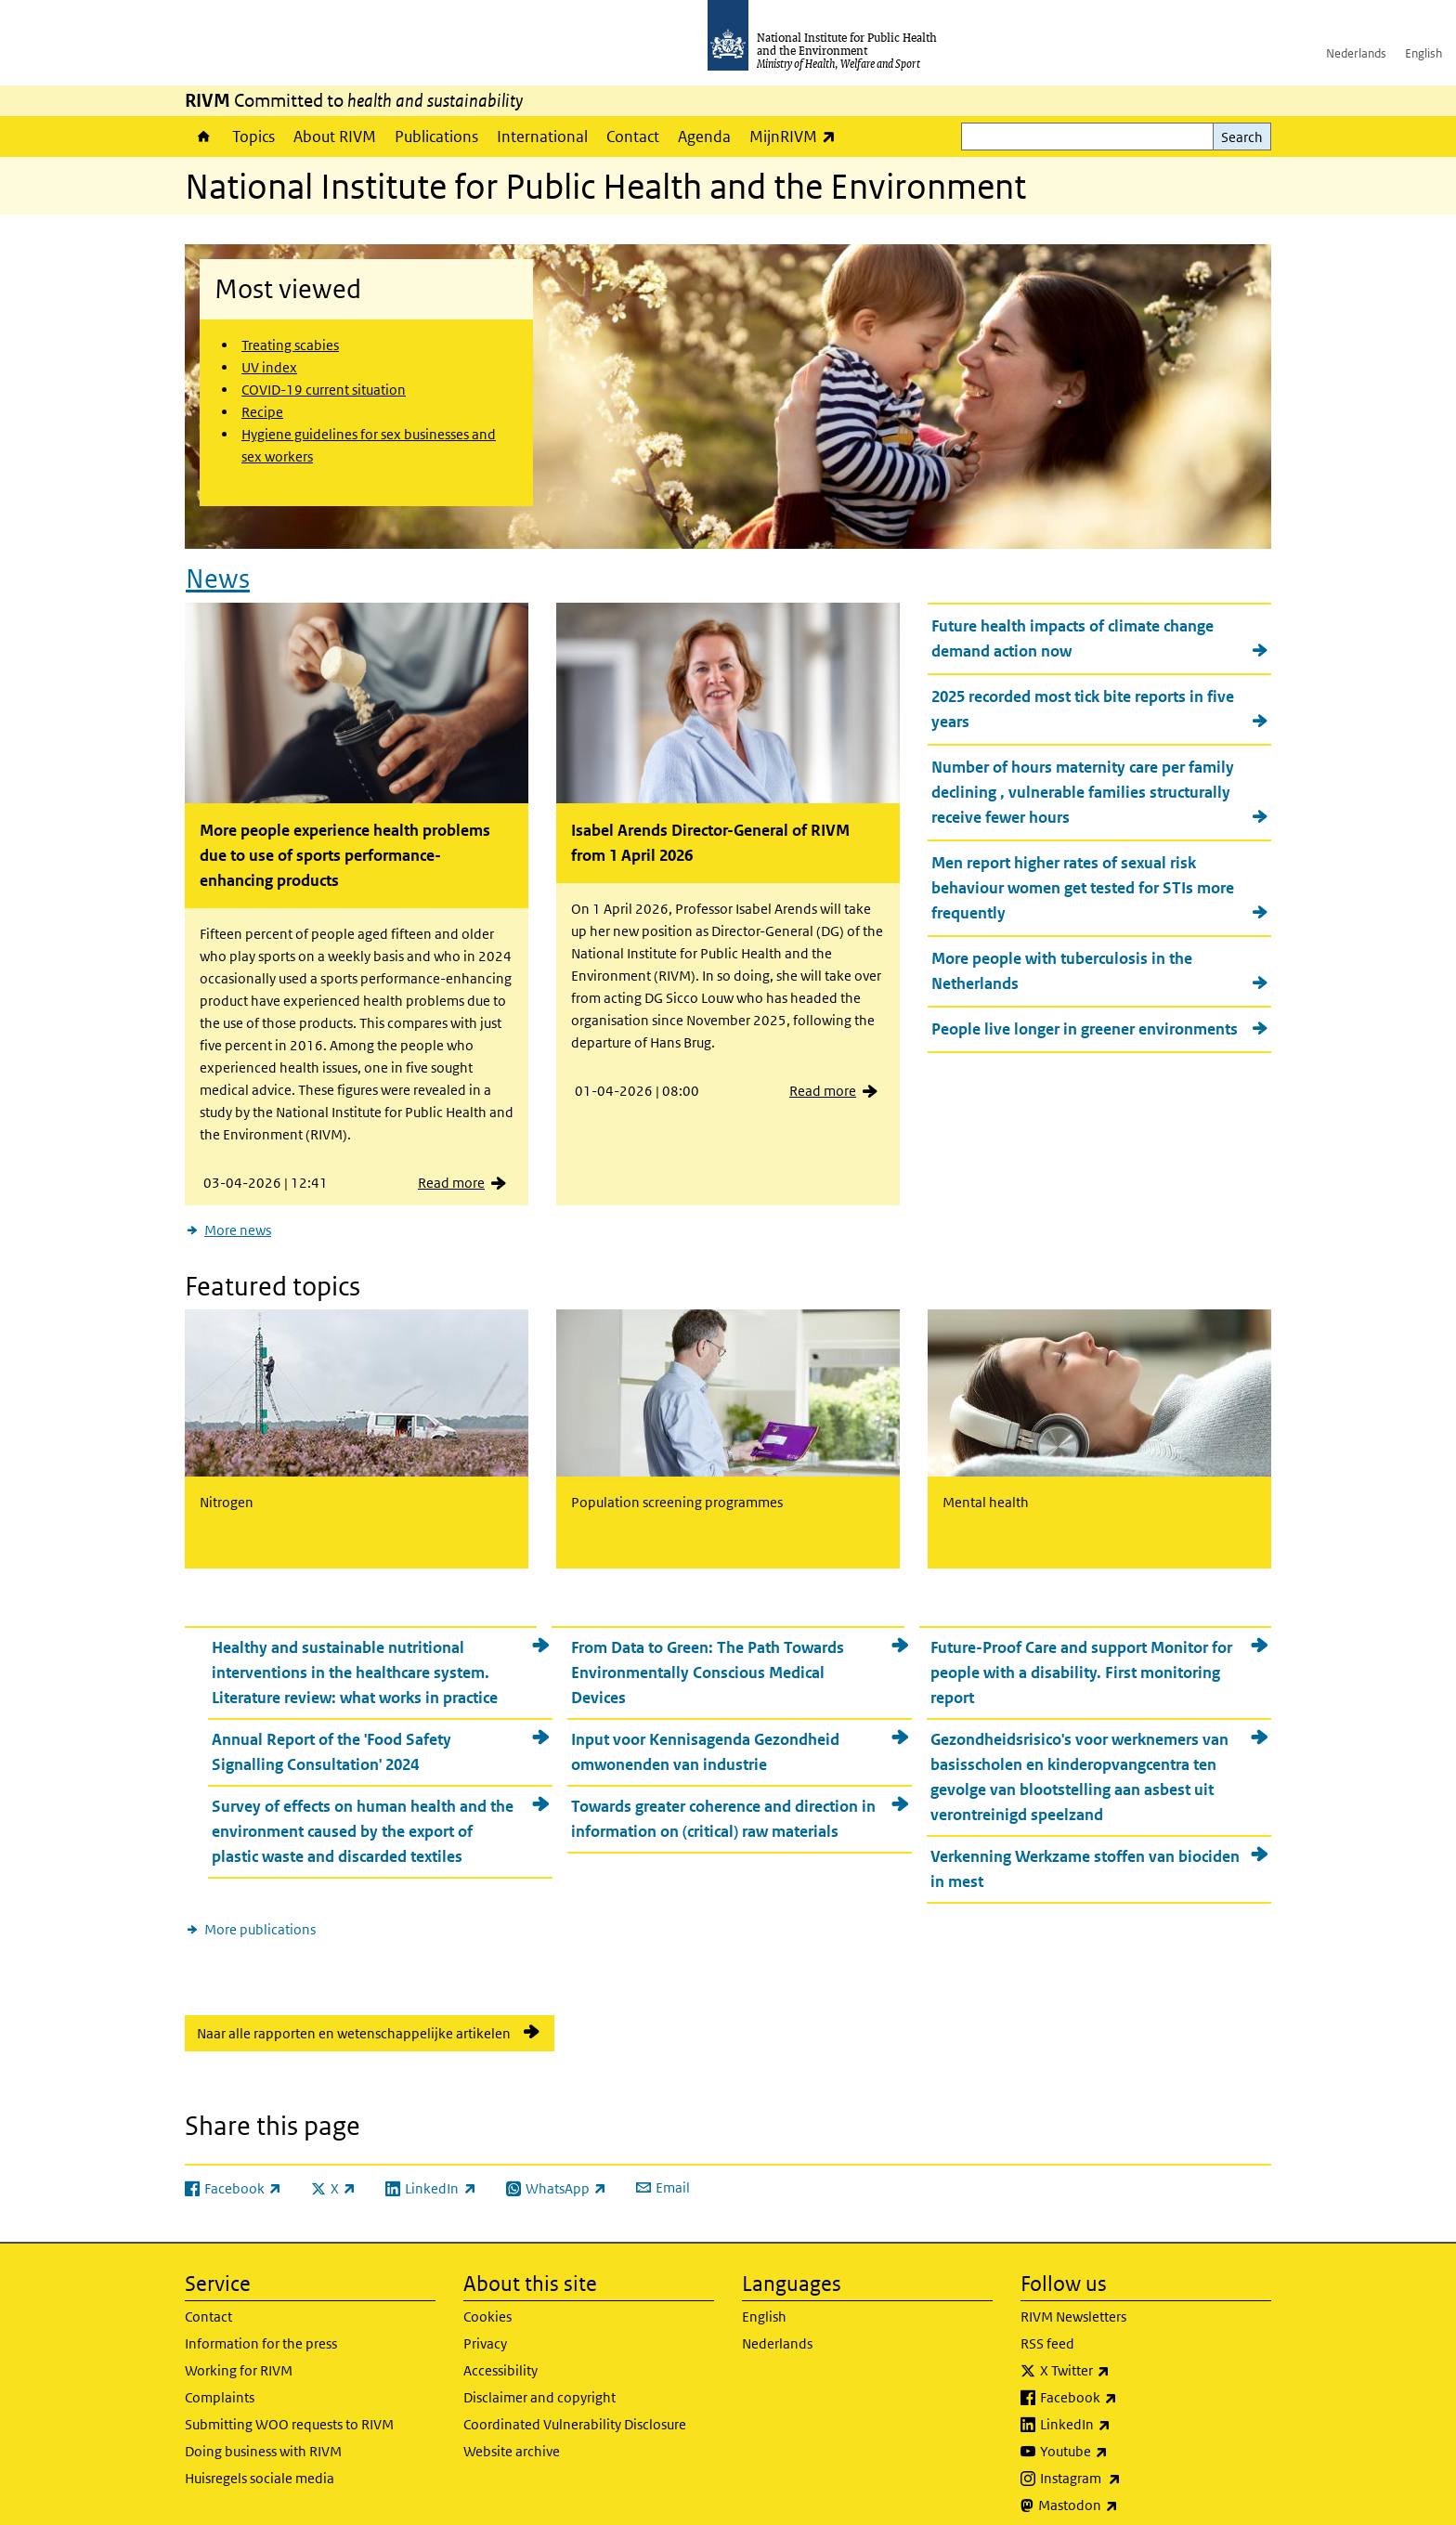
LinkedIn (1124, 2409)
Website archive (511, 2435)
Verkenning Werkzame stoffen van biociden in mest (1085, 1852)
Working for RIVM (238, 2354)
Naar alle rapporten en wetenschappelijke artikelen (354, 2016)
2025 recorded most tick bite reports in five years (1082, 700)
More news (237, 1221)
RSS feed (1047, 2327)
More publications (260, 1912)
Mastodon (1127, 2490)
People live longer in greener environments (1084, 1020)
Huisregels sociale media (259, 2462)
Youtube (1122, 2436)
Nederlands (1356, 53)
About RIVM (334, 136)
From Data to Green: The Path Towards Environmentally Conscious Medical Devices (707, 1655)
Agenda (704, 136)
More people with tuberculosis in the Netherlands (1061, 962)
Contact (632, 136)
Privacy (485, 2327)
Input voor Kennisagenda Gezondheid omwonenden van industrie (705, 1735)
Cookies (487, 2301)
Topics (253, 136)
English (1423, 53)
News (218, 570)
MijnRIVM (797, 136)
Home (204, 136)
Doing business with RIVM (263, 2435)
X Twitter (1123, 2355)
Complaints (219, 2381)
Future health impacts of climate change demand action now (1072, 630)
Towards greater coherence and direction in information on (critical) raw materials (723, 1802)
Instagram (1129, 2463)
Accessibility (500, 2354)
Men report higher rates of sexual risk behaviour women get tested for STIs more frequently (1082, 879)
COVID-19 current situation (323, 389)
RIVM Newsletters (1073, 2301)
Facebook (1127, 2382)
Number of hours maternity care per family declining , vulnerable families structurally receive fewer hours (1082, 783)
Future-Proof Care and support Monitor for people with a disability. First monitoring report (1081, 1655)
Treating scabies (290, 345)
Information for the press (261, 2327)
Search (1242, 137)
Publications (436, 136)
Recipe (262, 412)
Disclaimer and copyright (539, 2381)
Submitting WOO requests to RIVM (289, 2408)
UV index (269, 367)
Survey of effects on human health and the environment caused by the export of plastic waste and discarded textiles (363, 1814)
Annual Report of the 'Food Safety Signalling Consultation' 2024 (331, 1735)
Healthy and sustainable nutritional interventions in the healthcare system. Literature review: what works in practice (355, 1655)
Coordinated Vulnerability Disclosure (574, 2408)
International (542, 136)
